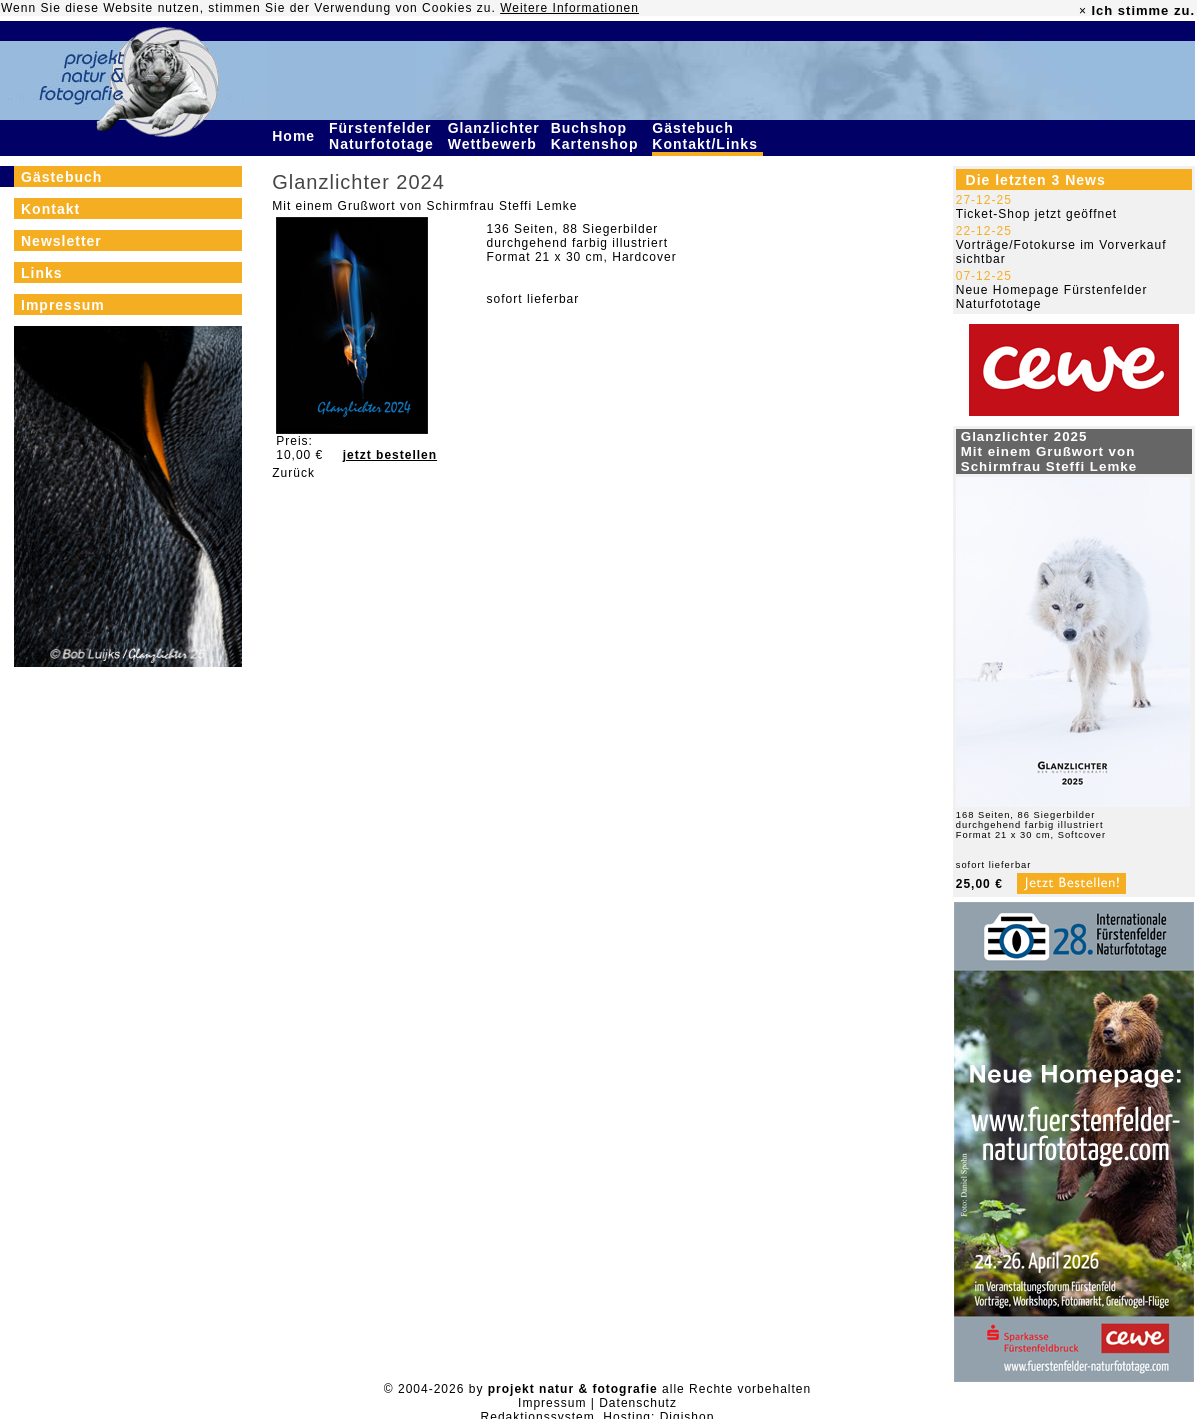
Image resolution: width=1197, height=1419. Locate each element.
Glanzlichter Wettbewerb (495, 136)
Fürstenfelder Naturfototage (384, 136)
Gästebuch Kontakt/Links (707, 136)
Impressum (63, 305)
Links (42, 273)
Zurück (293, 473)
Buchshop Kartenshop (597, 136)
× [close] (1083, 11)
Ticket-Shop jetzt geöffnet (1036, 214)
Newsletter (61, 241)
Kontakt (50, 209)
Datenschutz (638, 1403)
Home (296, 136)
